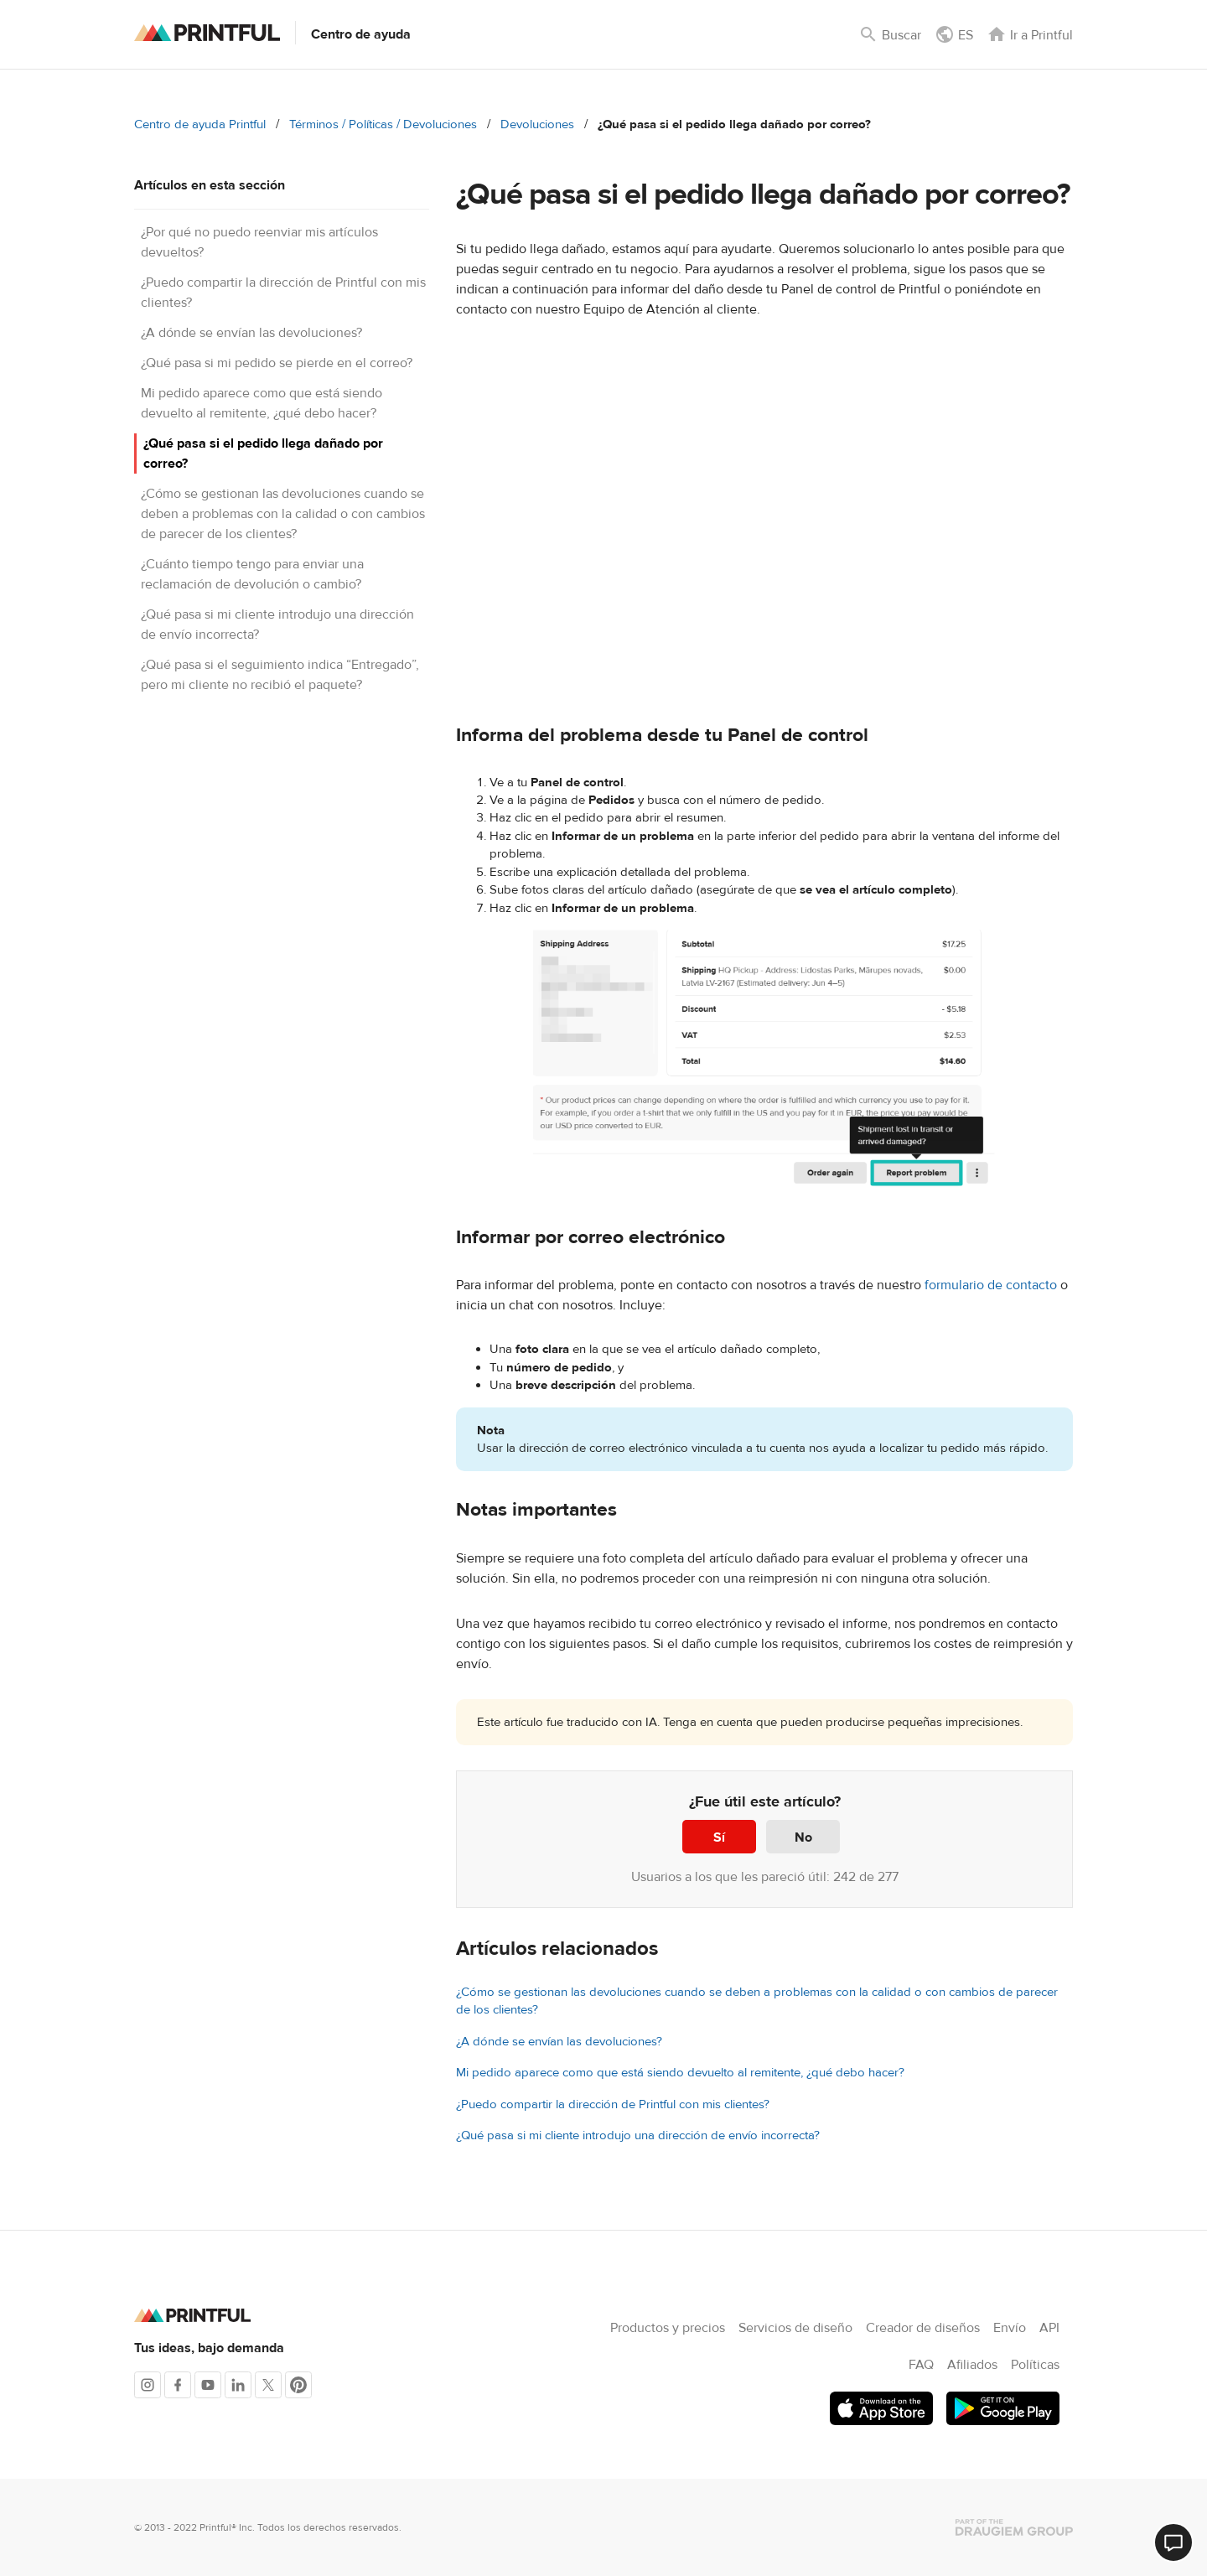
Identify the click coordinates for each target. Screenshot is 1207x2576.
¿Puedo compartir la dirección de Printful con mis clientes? (612, 2104)
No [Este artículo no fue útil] (803, 1837)
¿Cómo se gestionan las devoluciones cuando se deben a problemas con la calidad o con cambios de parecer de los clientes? (283, 513)
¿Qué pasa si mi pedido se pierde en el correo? (276, 363)
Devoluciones (537, 124)
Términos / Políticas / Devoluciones (383, 124)
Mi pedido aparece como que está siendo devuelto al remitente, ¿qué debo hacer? (680, 2073)
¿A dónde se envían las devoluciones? (251, 332)
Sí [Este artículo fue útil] (719, 1837)
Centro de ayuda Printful (200, 124)
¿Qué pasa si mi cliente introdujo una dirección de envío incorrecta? (638, 2135)
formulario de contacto (991, 1285)
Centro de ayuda (361, 34)
